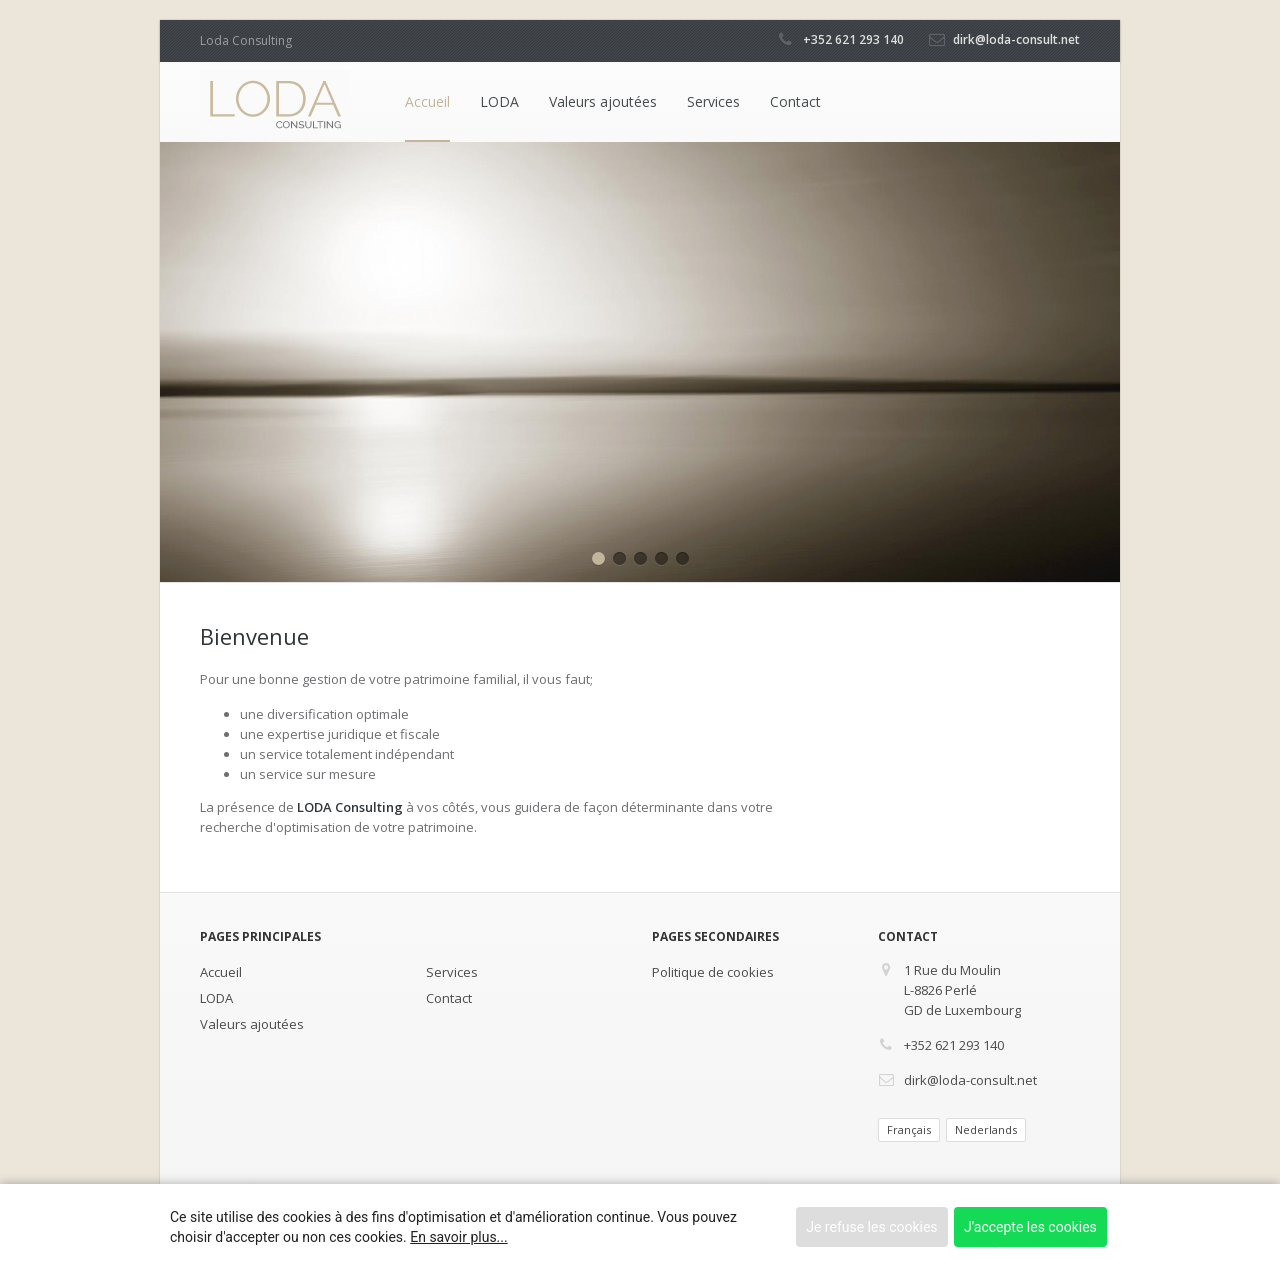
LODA (499, 101)
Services (713, 101)
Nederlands (986, 1129)
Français (909, 1129)
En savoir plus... (458, 1237)
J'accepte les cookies (1030, 1227)
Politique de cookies (713, 972)
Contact (795, 101)
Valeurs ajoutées (603, 101)
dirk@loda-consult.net (1016, 39)
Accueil (427, 101)
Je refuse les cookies (871, 1227)
